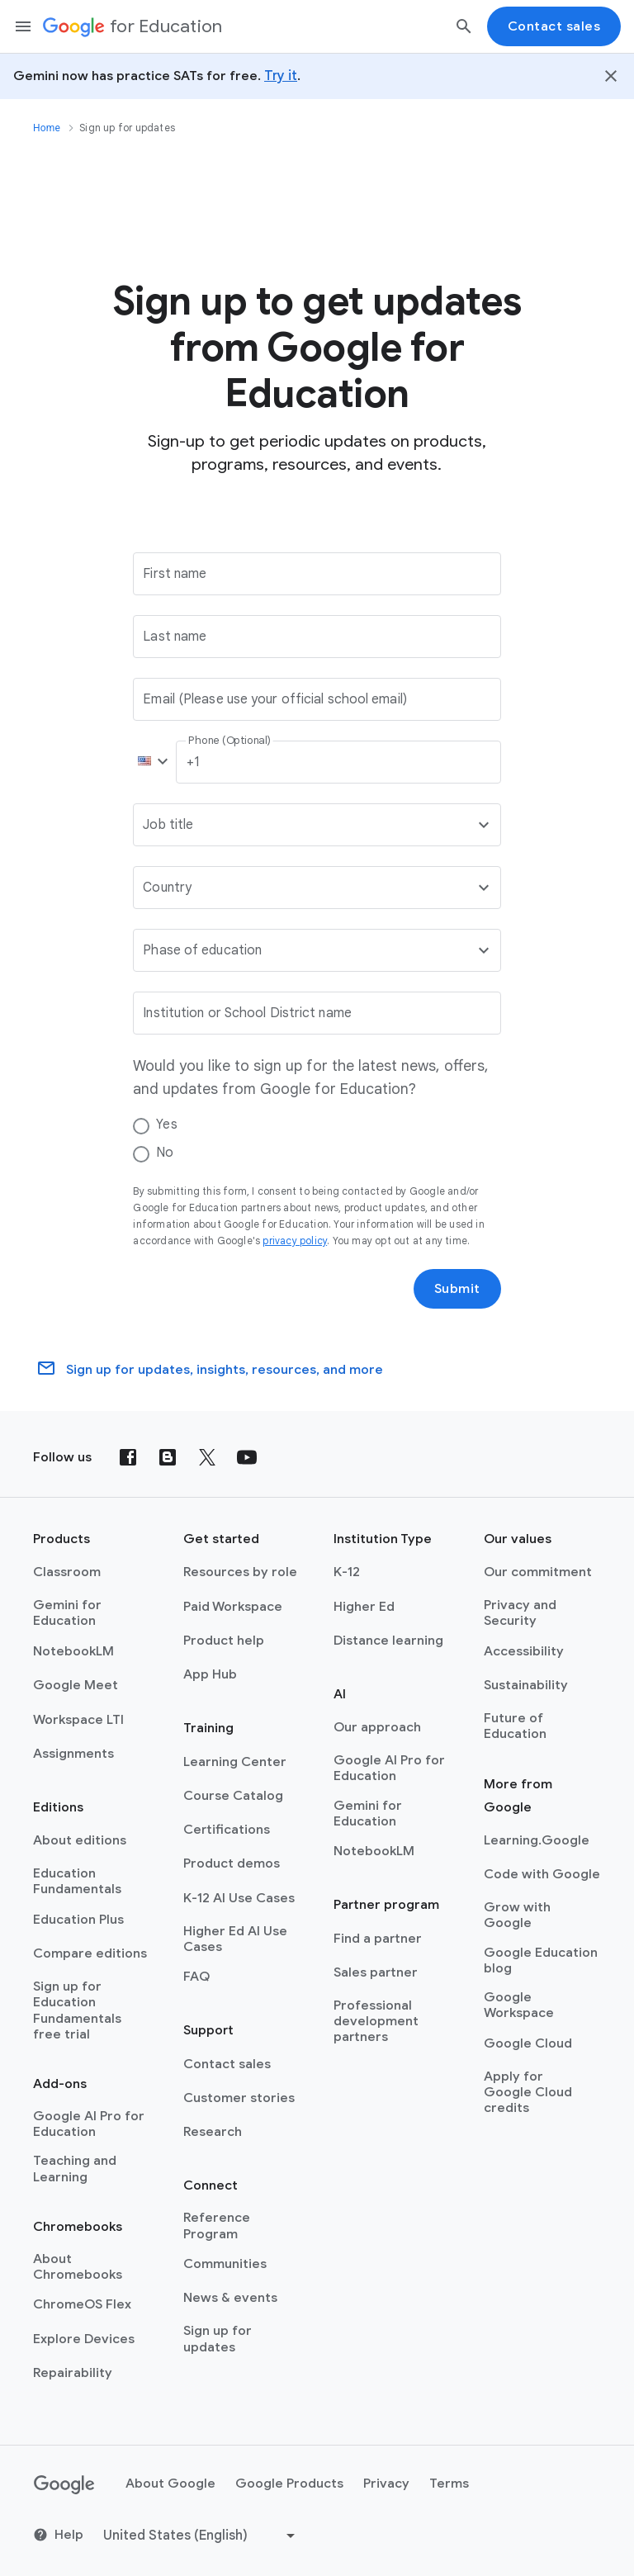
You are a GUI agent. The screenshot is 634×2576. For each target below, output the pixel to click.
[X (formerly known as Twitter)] (207, 1457)
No (164, 1152)
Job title (168, 825)
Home (46, 128)
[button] (149, 762)
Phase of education (202, 950)
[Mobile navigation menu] (23, 26)
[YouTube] (247, 1457)
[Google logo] (64, 2485)
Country (167, 887)
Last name (174, 636)
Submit (457, 1289)
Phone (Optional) (230, 740)
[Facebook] (128, 1457)
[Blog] (167, 1457)
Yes (166, 1124)
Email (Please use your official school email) (275, 699)
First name (174, 574)
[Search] (464, 26)
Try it (280, 76)
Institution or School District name (247, 1013)
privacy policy (295, 1240)
